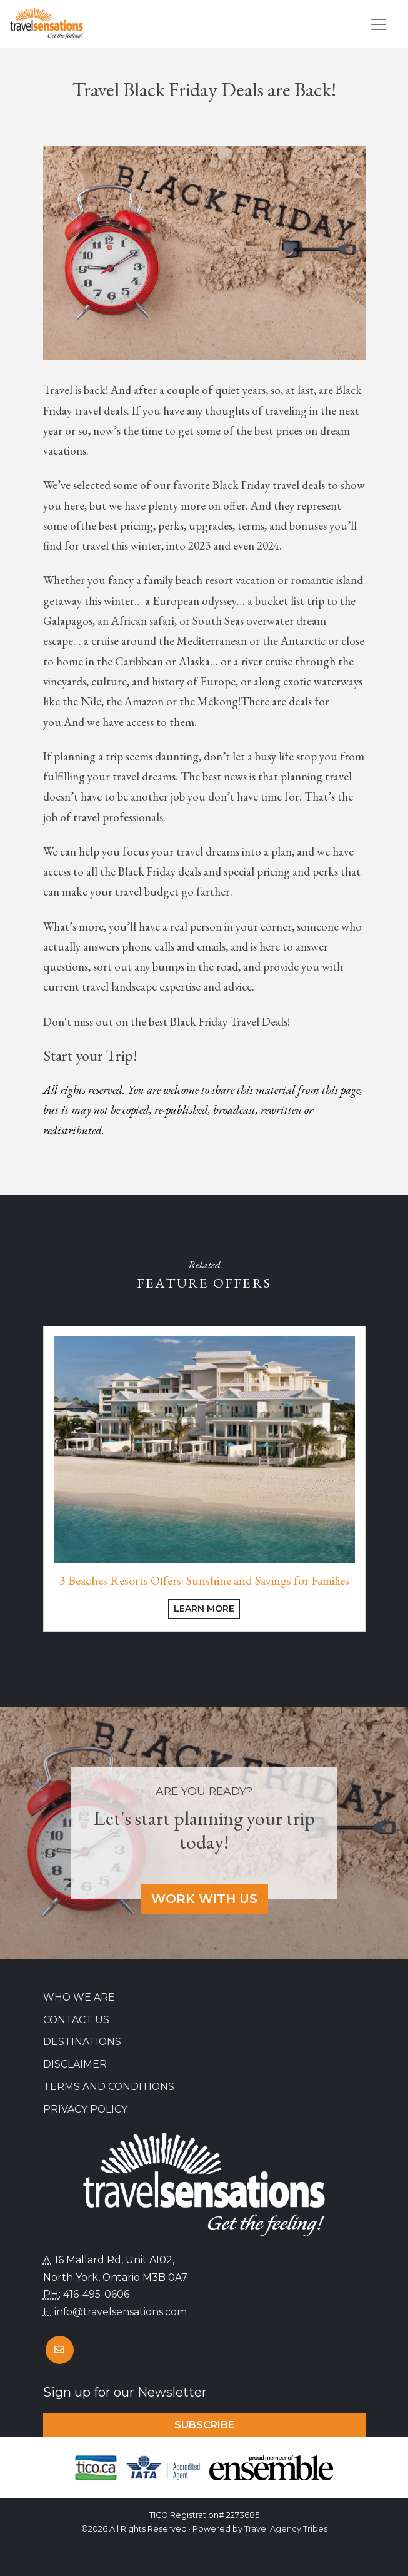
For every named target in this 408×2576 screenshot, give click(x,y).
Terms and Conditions (108, 2087)
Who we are (79, 1997)
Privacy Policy (85, 2109)
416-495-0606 (96, 2294)
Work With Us (204, 1898)
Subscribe (204, 2425)
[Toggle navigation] (379, 24)
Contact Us (76, 2020)
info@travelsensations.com (120, 2312)
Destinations (82, 2042)
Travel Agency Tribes (285, 2528)
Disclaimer (75, 2064)
